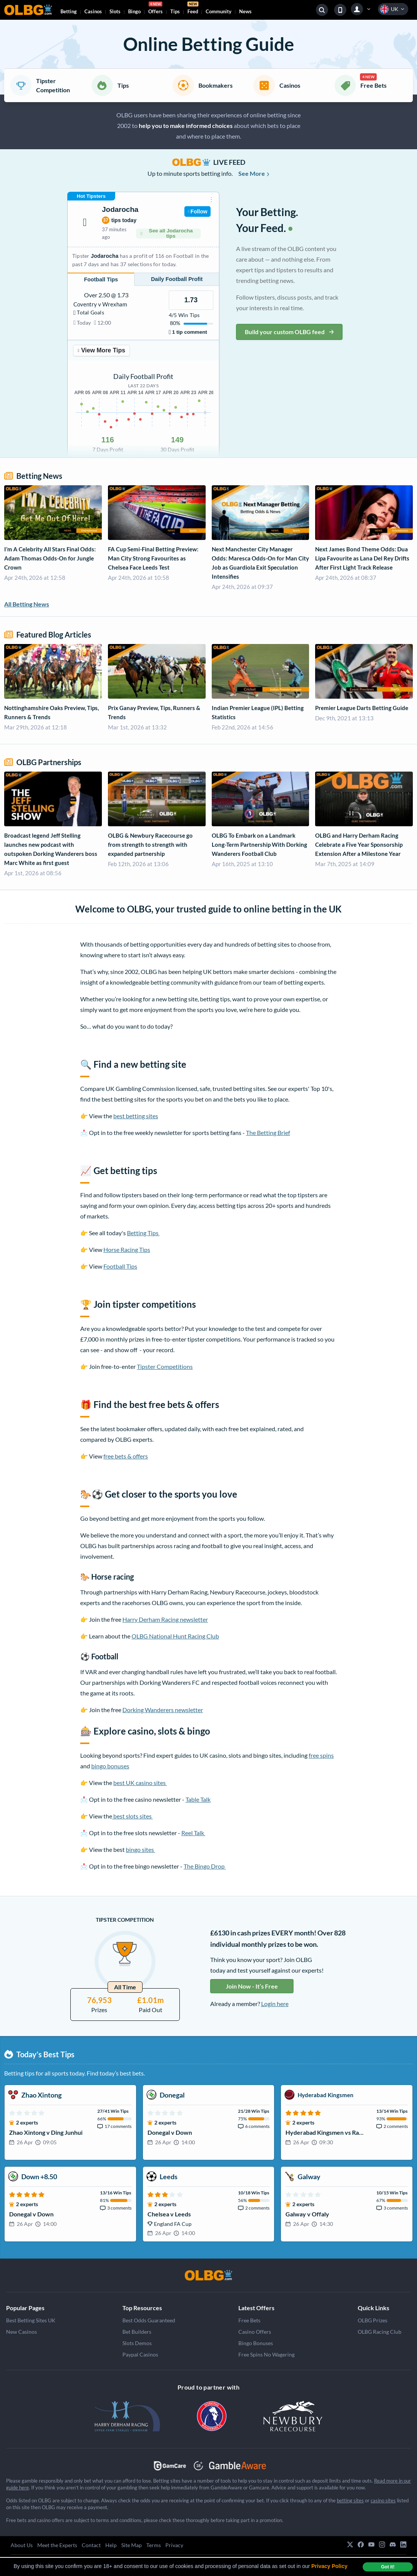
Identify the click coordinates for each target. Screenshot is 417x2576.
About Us (22, 2545)
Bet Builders (136, 2331)
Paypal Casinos (140, 2354)
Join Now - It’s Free (252, 1986)
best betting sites (135, 1115)
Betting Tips (143, 1232)
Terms (153, 2545)
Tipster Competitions (165, 1366)
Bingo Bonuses (255, 2343)
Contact (91, 2545)
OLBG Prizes (372, 2320)
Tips (175, 11)
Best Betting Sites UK (30, 2320)
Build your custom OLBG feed (289, 331)
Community (218, 11)
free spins (321, 1755)
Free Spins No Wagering (266, 2354)
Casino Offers (254, 2331)
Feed (192, 8)
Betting (68, 11)
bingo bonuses (110, 1765)
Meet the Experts (57, 2545)
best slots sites (132, 1816)
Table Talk (198, 1799)
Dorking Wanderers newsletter (162, 1709)
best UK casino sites (140, 1782)
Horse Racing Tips (126, 1249)
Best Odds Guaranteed (148, 2320)
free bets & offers (125, 1456)
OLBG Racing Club (379, 2331)
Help (111, 2545)
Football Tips (120, 1266)
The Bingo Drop (205, 1866)
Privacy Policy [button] (329, 2566)
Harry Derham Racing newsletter (165, 1619)
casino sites (383, 2500)
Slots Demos (137, 2343)
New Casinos (21, 2331)
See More (254, 173)
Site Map (131, 2545)
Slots (115, 11)
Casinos (93, 11)
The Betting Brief (268, 1132)
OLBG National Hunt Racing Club (175, 1636)
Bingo (134, 11)
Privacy (174, 2545)
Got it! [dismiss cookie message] (387, 2567)
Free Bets (249, 2320)
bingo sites (140, 1849)
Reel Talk (193, 1832)
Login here (275, 2003)
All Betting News (26, 604)
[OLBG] (209, 2275)
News (245, 11)
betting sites (350, 2500)
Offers (155, 8)
